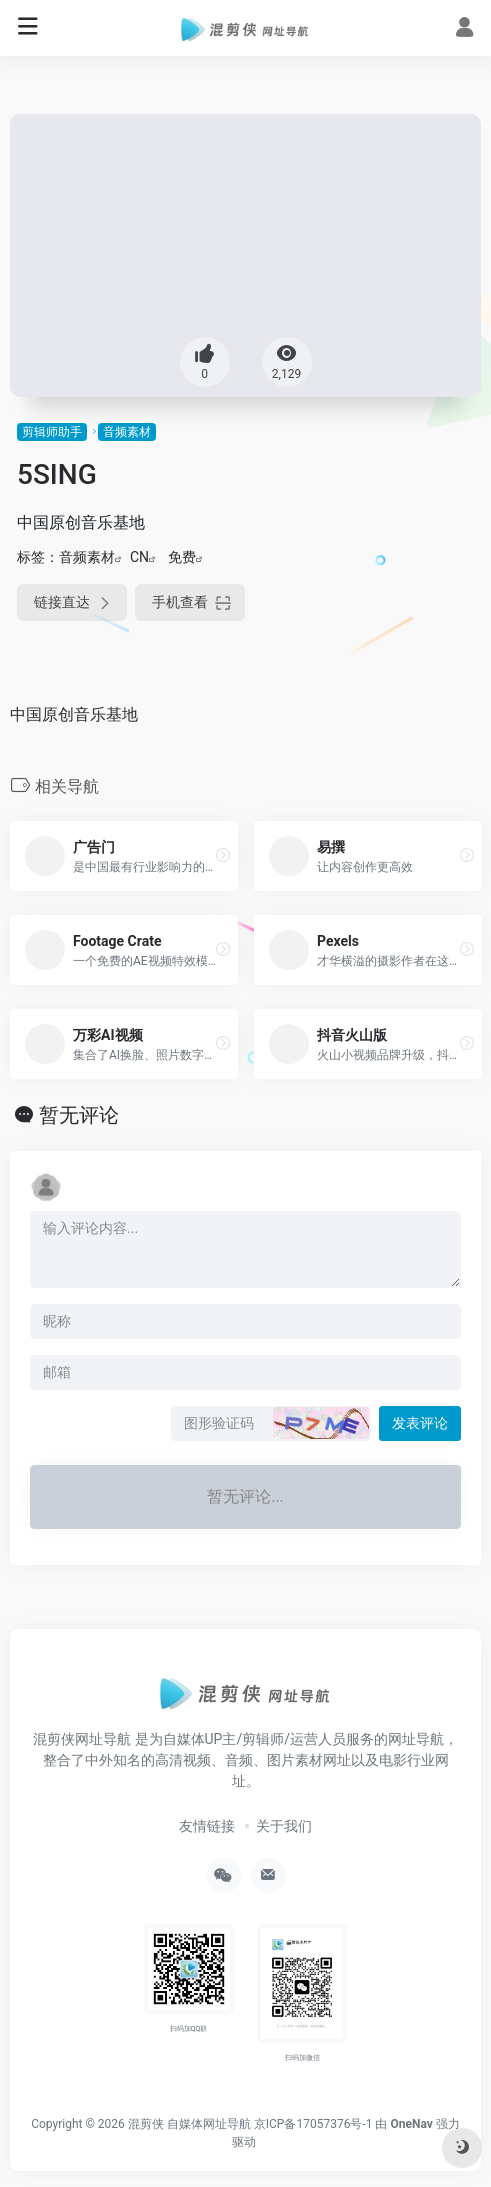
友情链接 (207, 1826)
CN (139, 557)
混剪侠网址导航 (82, 1739)
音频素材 (127, 432)
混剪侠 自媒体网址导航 (189, 2124)
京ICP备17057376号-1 (313, 2124)
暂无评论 (79, 1115)
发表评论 (420, 1423)
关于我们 (284, 1826)
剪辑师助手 (52, 432)
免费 (182, 557)
